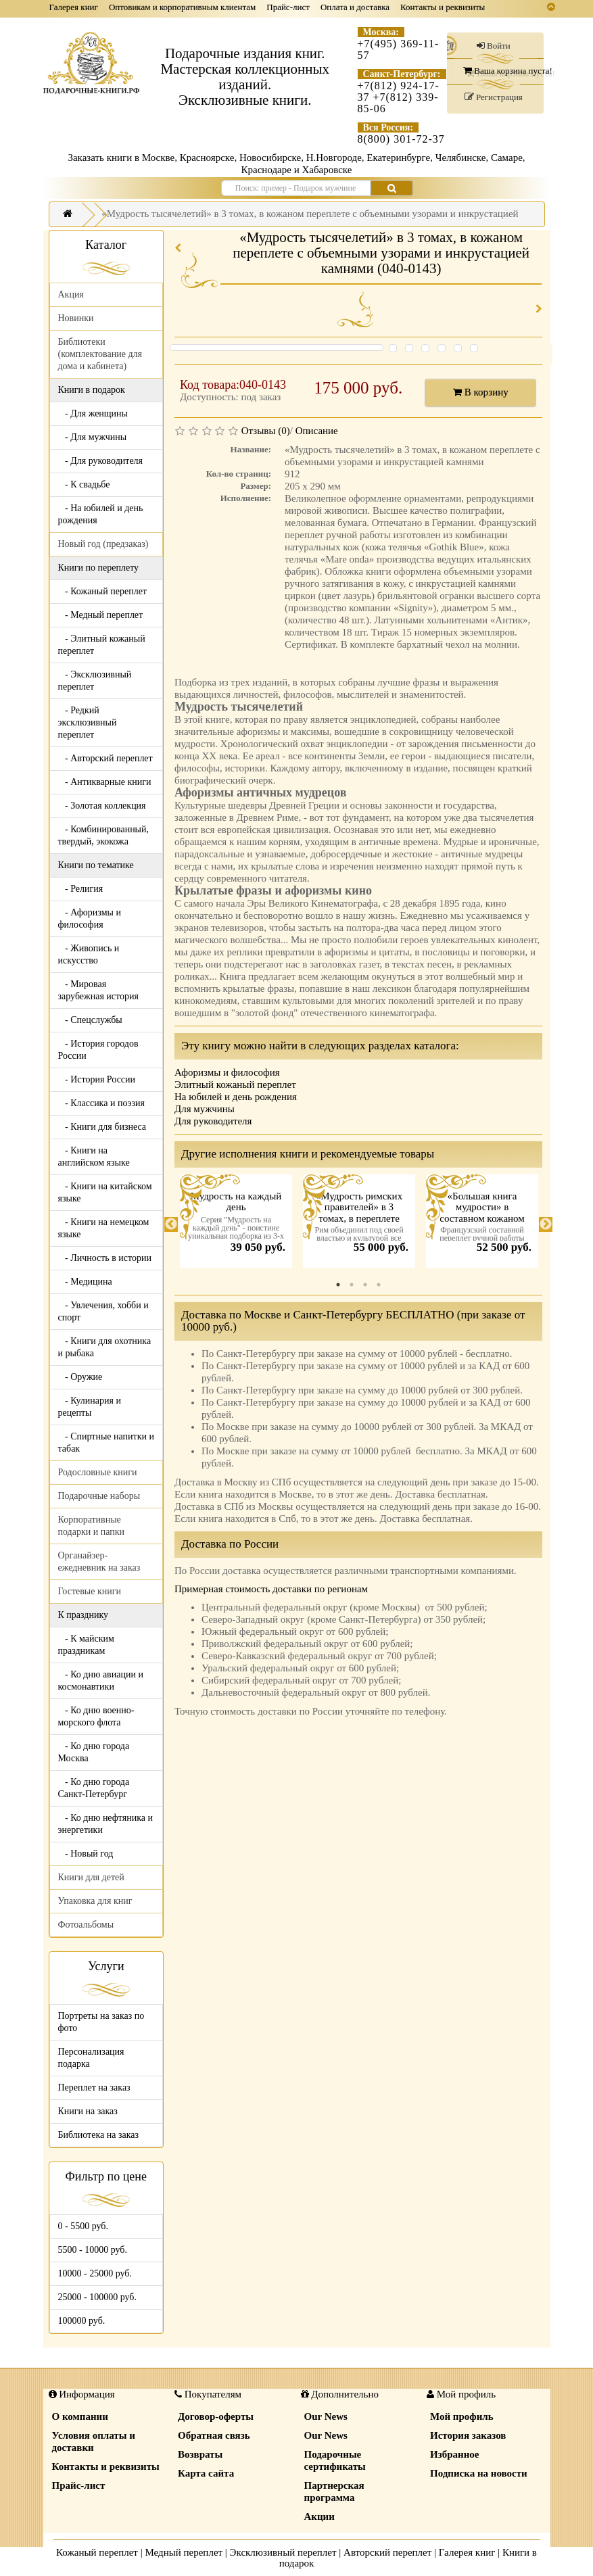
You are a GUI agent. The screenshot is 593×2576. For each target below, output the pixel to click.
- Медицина (85, 1282)
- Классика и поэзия (101, 1103)
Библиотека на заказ (98, 2135)
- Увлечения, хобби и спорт (103, 1311)
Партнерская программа (334, 2491)
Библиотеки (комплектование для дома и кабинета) (100, 354)
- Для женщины (93, 413)
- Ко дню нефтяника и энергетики (105, 1824)
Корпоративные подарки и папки (91, 1525)
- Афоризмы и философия (89, 918)
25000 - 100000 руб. (97, 2297)
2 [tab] (351, 1284)
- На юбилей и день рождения (100, 514)
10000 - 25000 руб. (95, 2273)
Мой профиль (462, 2416)
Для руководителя (213, 1121)
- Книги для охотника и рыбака (104, 1347)
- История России (97, 1079)
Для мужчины (204, 1108)
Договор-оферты (216, 2416)
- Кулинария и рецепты (89, 1407)
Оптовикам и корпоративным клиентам (182, 7)
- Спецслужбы (90, 1020)
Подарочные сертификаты (335, 2460)
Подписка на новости (478, 2473)
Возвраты (200, 2454)
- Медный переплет (100, 615)
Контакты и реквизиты (442, 7)
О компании (80, 2416)
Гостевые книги (90, 1591)
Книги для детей (91, 1877)
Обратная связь (214, 2435)
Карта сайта (206, 2473)
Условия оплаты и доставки (93, 2441)
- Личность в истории (104, 1258)
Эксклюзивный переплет (283, 2552)
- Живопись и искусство (89, 954)
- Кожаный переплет (102, 591)
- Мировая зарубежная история (98, 990)
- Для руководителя (100, 461)
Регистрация (494, 97)
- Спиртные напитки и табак (106, 1442)
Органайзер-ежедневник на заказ (99, 1561)
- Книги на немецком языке (103, 1228)
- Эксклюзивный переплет (95, 680)
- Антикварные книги (104, 782)
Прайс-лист (288, 7)
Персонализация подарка (91, 2058)
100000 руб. (81, 2321)
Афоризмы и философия (227, 1072)
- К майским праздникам (86, 1644)
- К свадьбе (84, 484)
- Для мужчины (92, 437)
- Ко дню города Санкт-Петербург (94, 1788)
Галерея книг (73, 7)
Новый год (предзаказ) (103, 544)
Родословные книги (97, 1472)
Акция (71, 294)
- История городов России (98, 1050)
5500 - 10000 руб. (92, 2250)
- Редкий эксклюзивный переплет (87, 722)
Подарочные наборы (99, 1496)
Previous (171, 1224)
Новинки (76, 318)
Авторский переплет (387, 2552)
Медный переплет (183, 2552)
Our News (326, 2416)
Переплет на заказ (94, 2087)
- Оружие (80, 1377)
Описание (316, 430)
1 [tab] (338, 1284)
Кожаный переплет (97, 2552)
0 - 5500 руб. (83, 2226)
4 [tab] (378, 1284)
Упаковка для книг (95, 1901)
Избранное (454, 2454)
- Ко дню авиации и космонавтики (100, 1680)
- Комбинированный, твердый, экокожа (103, 835)
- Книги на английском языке (94, 1156)
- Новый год (86, 1853)
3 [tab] (365, 1284)
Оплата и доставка (355, 7)
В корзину (480, 392)
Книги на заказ (88, 2111)
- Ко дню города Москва (94, 1752)
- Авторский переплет (105, 758)
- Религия (80, 889)
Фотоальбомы (86, 1924)
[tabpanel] (236, 1224)
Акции (319, 2516)
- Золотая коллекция (102, 806)
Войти (494, 46)
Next (545, 1224)
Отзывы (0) (265, 430)
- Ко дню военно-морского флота (96, 1716)
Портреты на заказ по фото (101, 2022)
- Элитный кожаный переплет (101, 645)
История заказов (468, 2435)
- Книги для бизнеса (102, 1127)
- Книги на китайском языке (105, 1192)
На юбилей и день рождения (235, 1096)
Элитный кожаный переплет (235, 1084)
